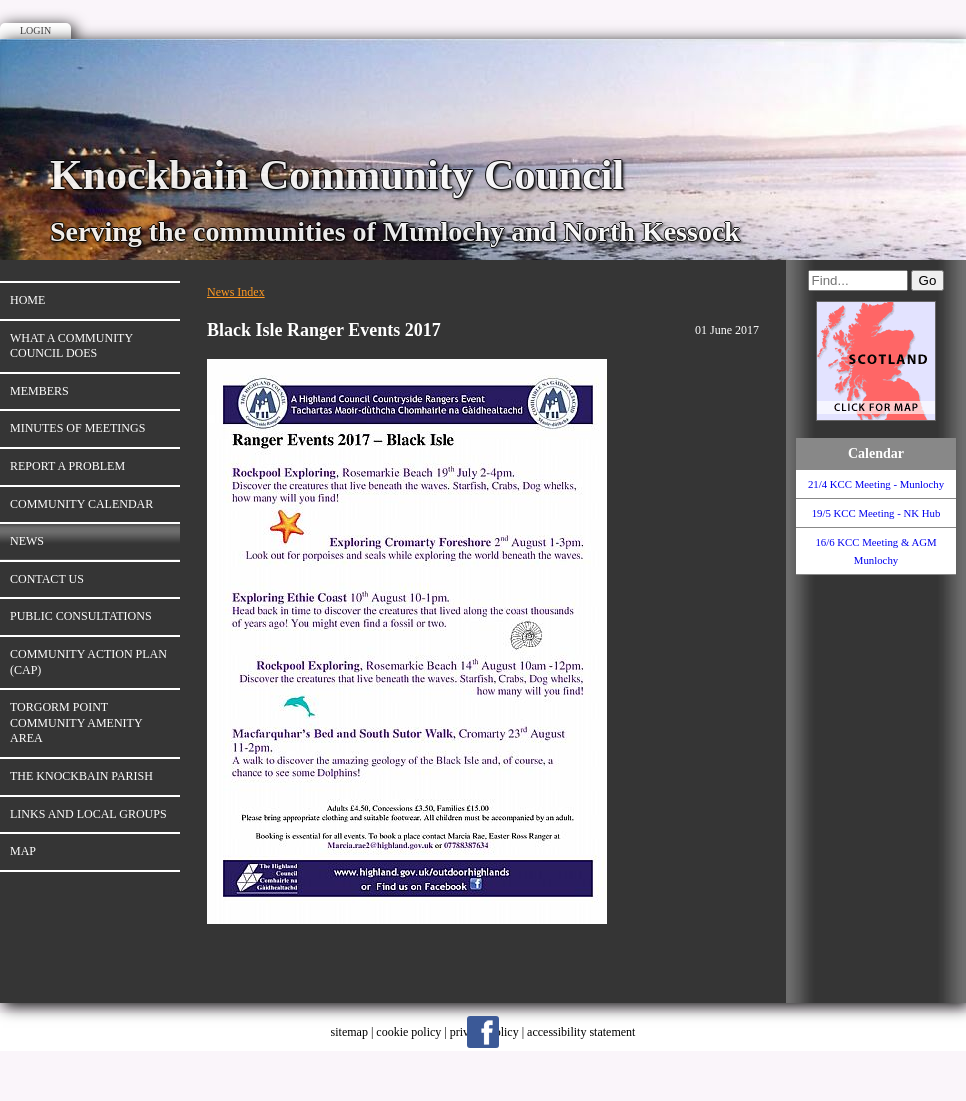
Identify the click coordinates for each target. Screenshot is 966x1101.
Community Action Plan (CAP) (88, 662)
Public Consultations (81, 616)
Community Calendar (81, 504)
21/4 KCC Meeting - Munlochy (876, 484)
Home (27, 300)
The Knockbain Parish (81, 776)
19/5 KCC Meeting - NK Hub (876, 513)
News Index (236, 292)
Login (35, 30)
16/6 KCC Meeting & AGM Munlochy (875, 551)
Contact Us (47, 579)
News (27, 541)
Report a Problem (67, 466)
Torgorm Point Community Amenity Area (76, 722)
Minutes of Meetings (77, 428)
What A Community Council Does (71, 346)
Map (23, 851)
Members (39, 391)
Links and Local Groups (88, 814)
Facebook (483, 1032)
